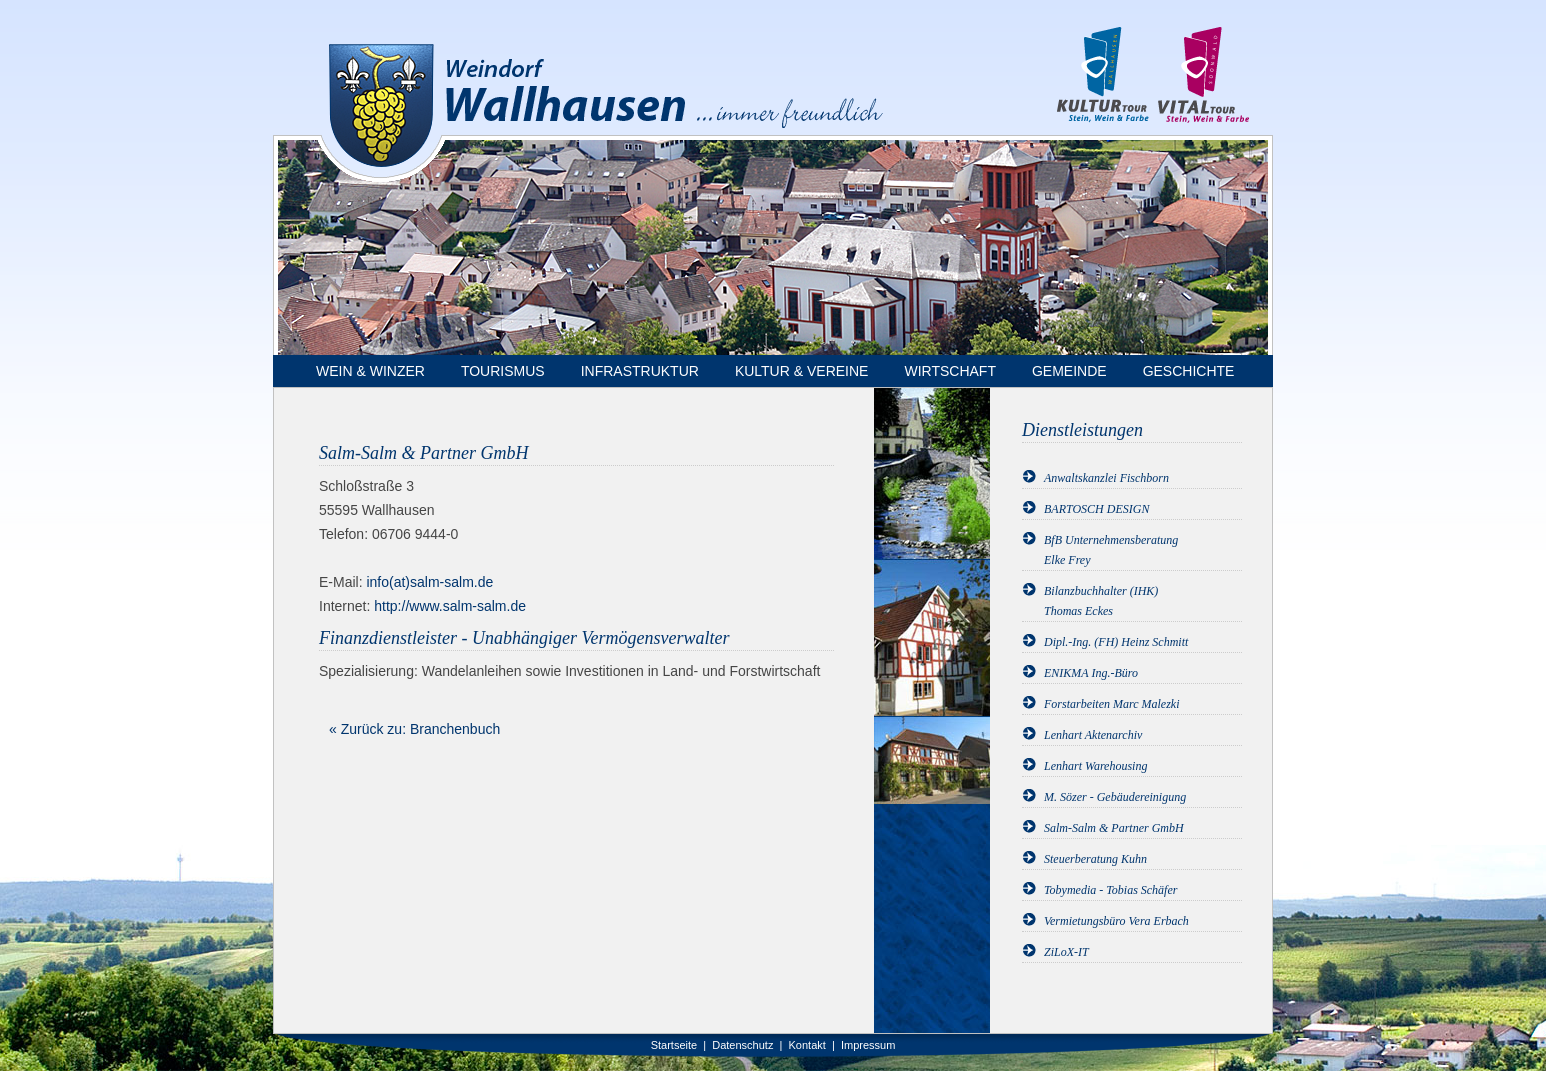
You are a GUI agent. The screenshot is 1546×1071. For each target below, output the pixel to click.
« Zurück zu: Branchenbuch (414, 729)
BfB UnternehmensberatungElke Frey (1111, 550)
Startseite (674, 1045)
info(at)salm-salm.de (429, 582)
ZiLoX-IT (1066, 952)
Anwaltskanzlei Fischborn (1106, 478)
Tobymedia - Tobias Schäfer (1110, 890)
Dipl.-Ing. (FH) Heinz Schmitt (1116, 642)
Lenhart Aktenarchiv (1093, 735)
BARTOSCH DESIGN (1096, 509)
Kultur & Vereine (802, 371)
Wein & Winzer (370, 371)
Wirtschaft (950, 371)
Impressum (868, 1045)
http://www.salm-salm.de (450, 606)
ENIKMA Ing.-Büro (1091, 673)
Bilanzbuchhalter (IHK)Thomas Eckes (1101, 601)
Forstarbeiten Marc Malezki (1112, 704)
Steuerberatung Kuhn (1095, 859)
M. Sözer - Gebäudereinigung (1115, 797)
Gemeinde (1069, 371)
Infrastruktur (640, 371)
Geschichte (1189, 371)
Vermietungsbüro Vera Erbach (1116, 921)
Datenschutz (742, 1045)
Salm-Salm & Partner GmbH (1114, 828)
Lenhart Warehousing (1095, 766)
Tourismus (503, 371)
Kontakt (807, 1045)
